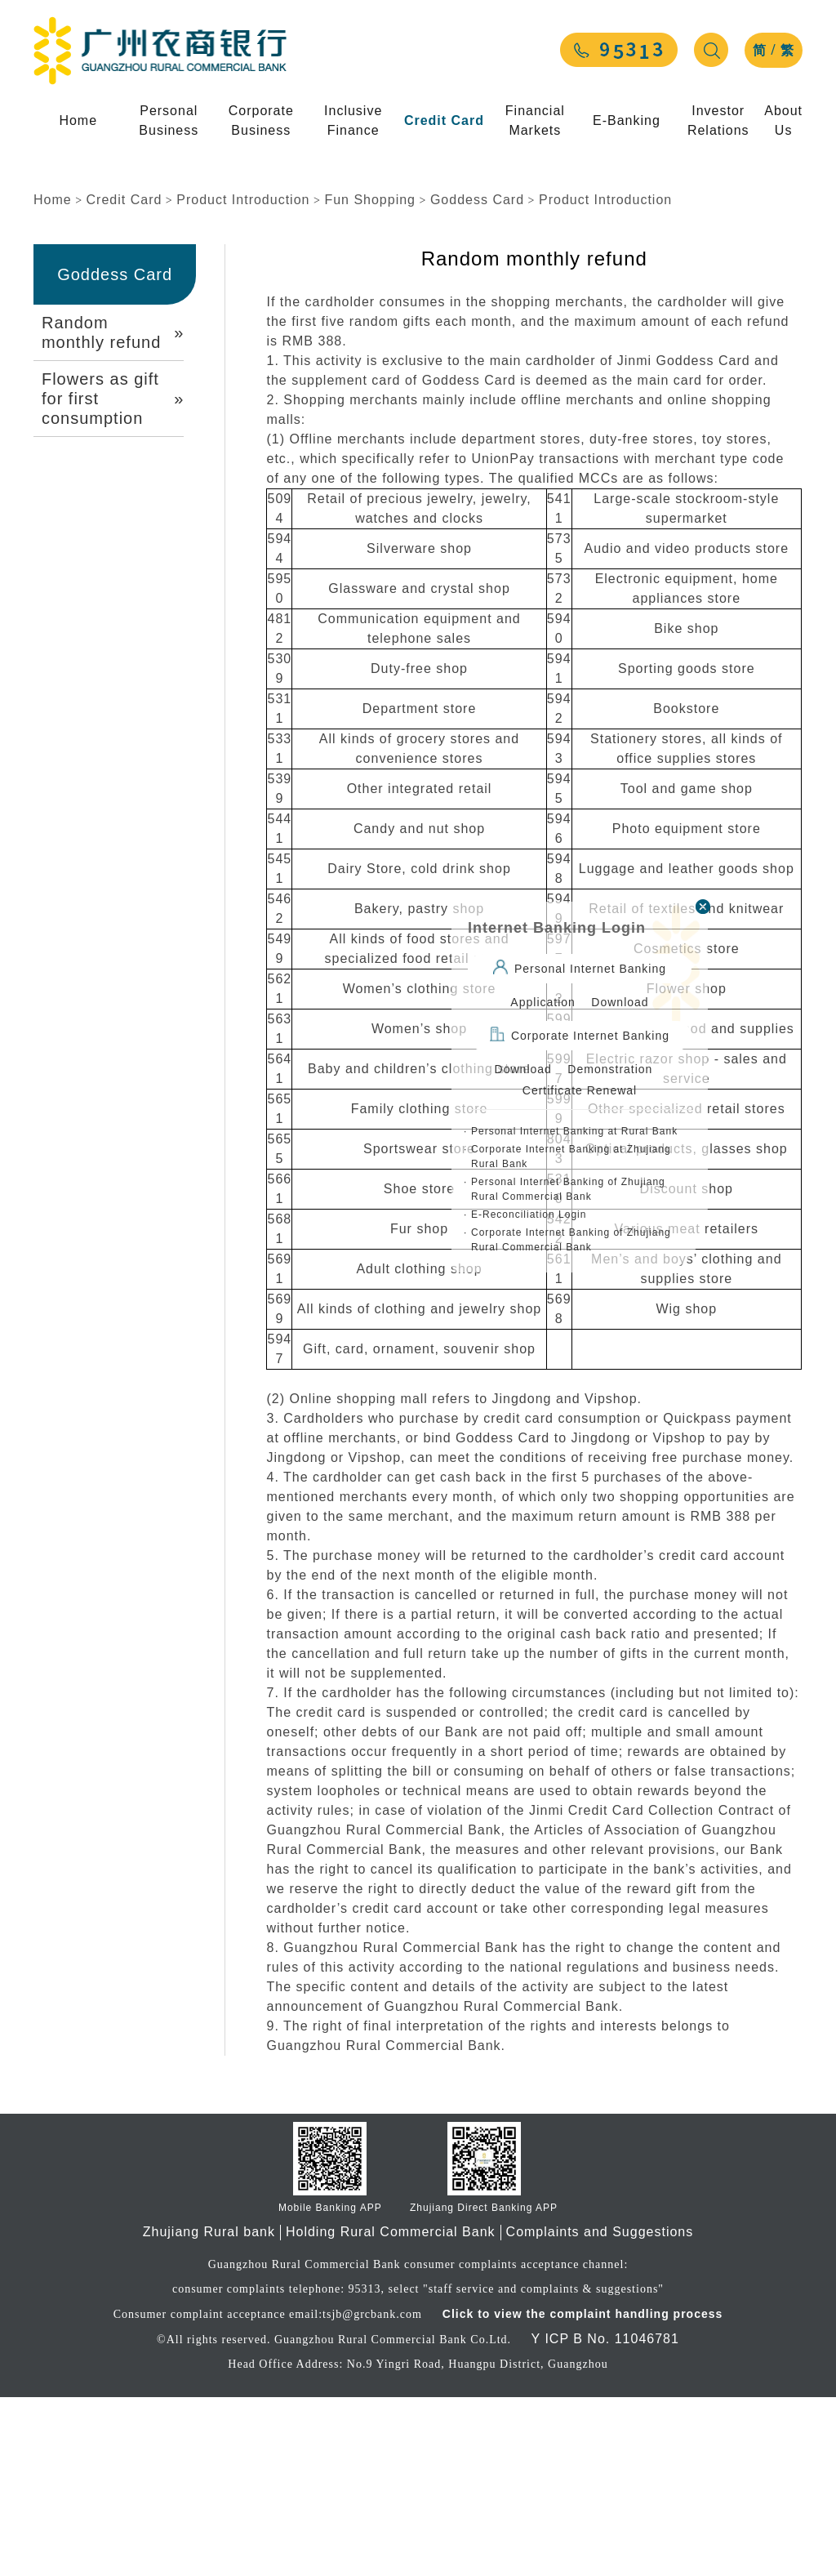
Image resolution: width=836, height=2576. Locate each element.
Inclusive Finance (353, 120)
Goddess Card (477, 379)
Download (619, 1002)
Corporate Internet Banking (579, 1034)
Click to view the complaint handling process (580, 2492)
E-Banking (626, 120)
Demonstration (609, 1069)
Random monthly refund (113, 511)
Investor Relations (718, 120)
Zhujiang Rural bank (209, 2411)
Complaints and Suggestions (600, 2411)
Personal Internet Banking (579, 967)
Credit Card (444, 120)
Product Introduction (242, 379)
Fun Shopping (370, 379)
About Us (783, 120)
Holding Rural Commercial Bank (391, 2411)
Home (78, 120)
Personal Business (168, 120)
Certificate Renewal (579, 1090)
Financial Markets (535, 120)
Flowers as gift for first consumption (113, 577)
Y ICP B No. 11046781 (605, 2518)
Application (543, 1002)
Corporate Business (261, 120)
